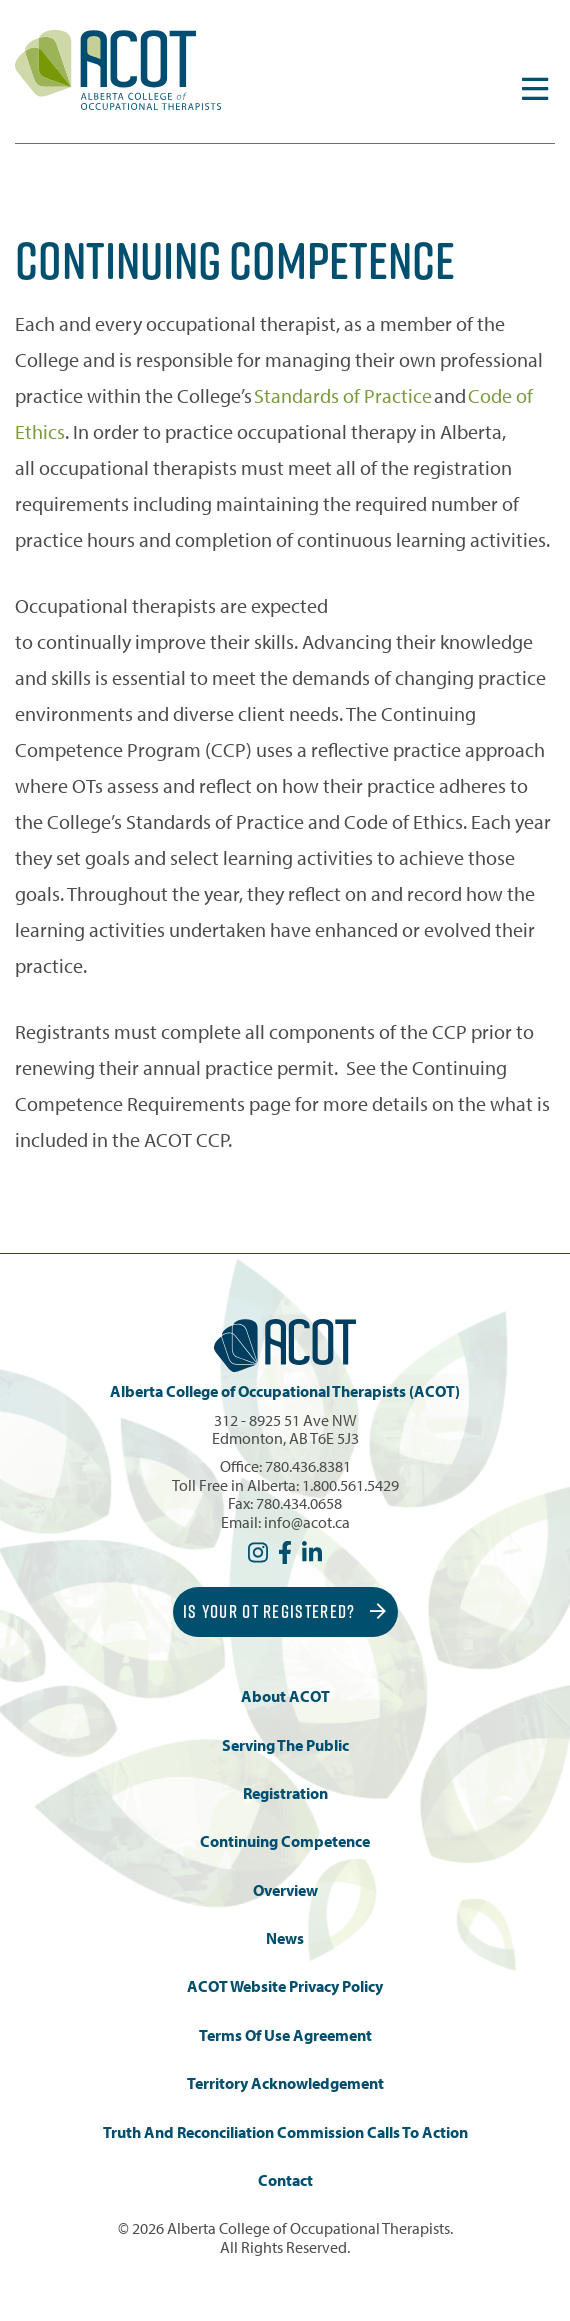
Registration (285, 1793)
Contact (285, 2180)
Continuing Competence (285, 1841)
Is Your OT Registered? (285, 1611)
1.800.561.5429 (350, 1485)
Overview (285, 1890)
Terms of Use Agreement (285, 2035)
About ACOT (285, 1696)
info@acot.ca (307, 1522)
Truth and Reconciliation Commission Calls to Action (285, 2132)
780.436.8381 (308, 1466)
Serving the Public (285, 1745)
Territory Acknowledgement (285, 2083)
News (285, 1938)
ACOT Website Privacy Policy (285, 1986)
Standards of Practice (343, 395)
